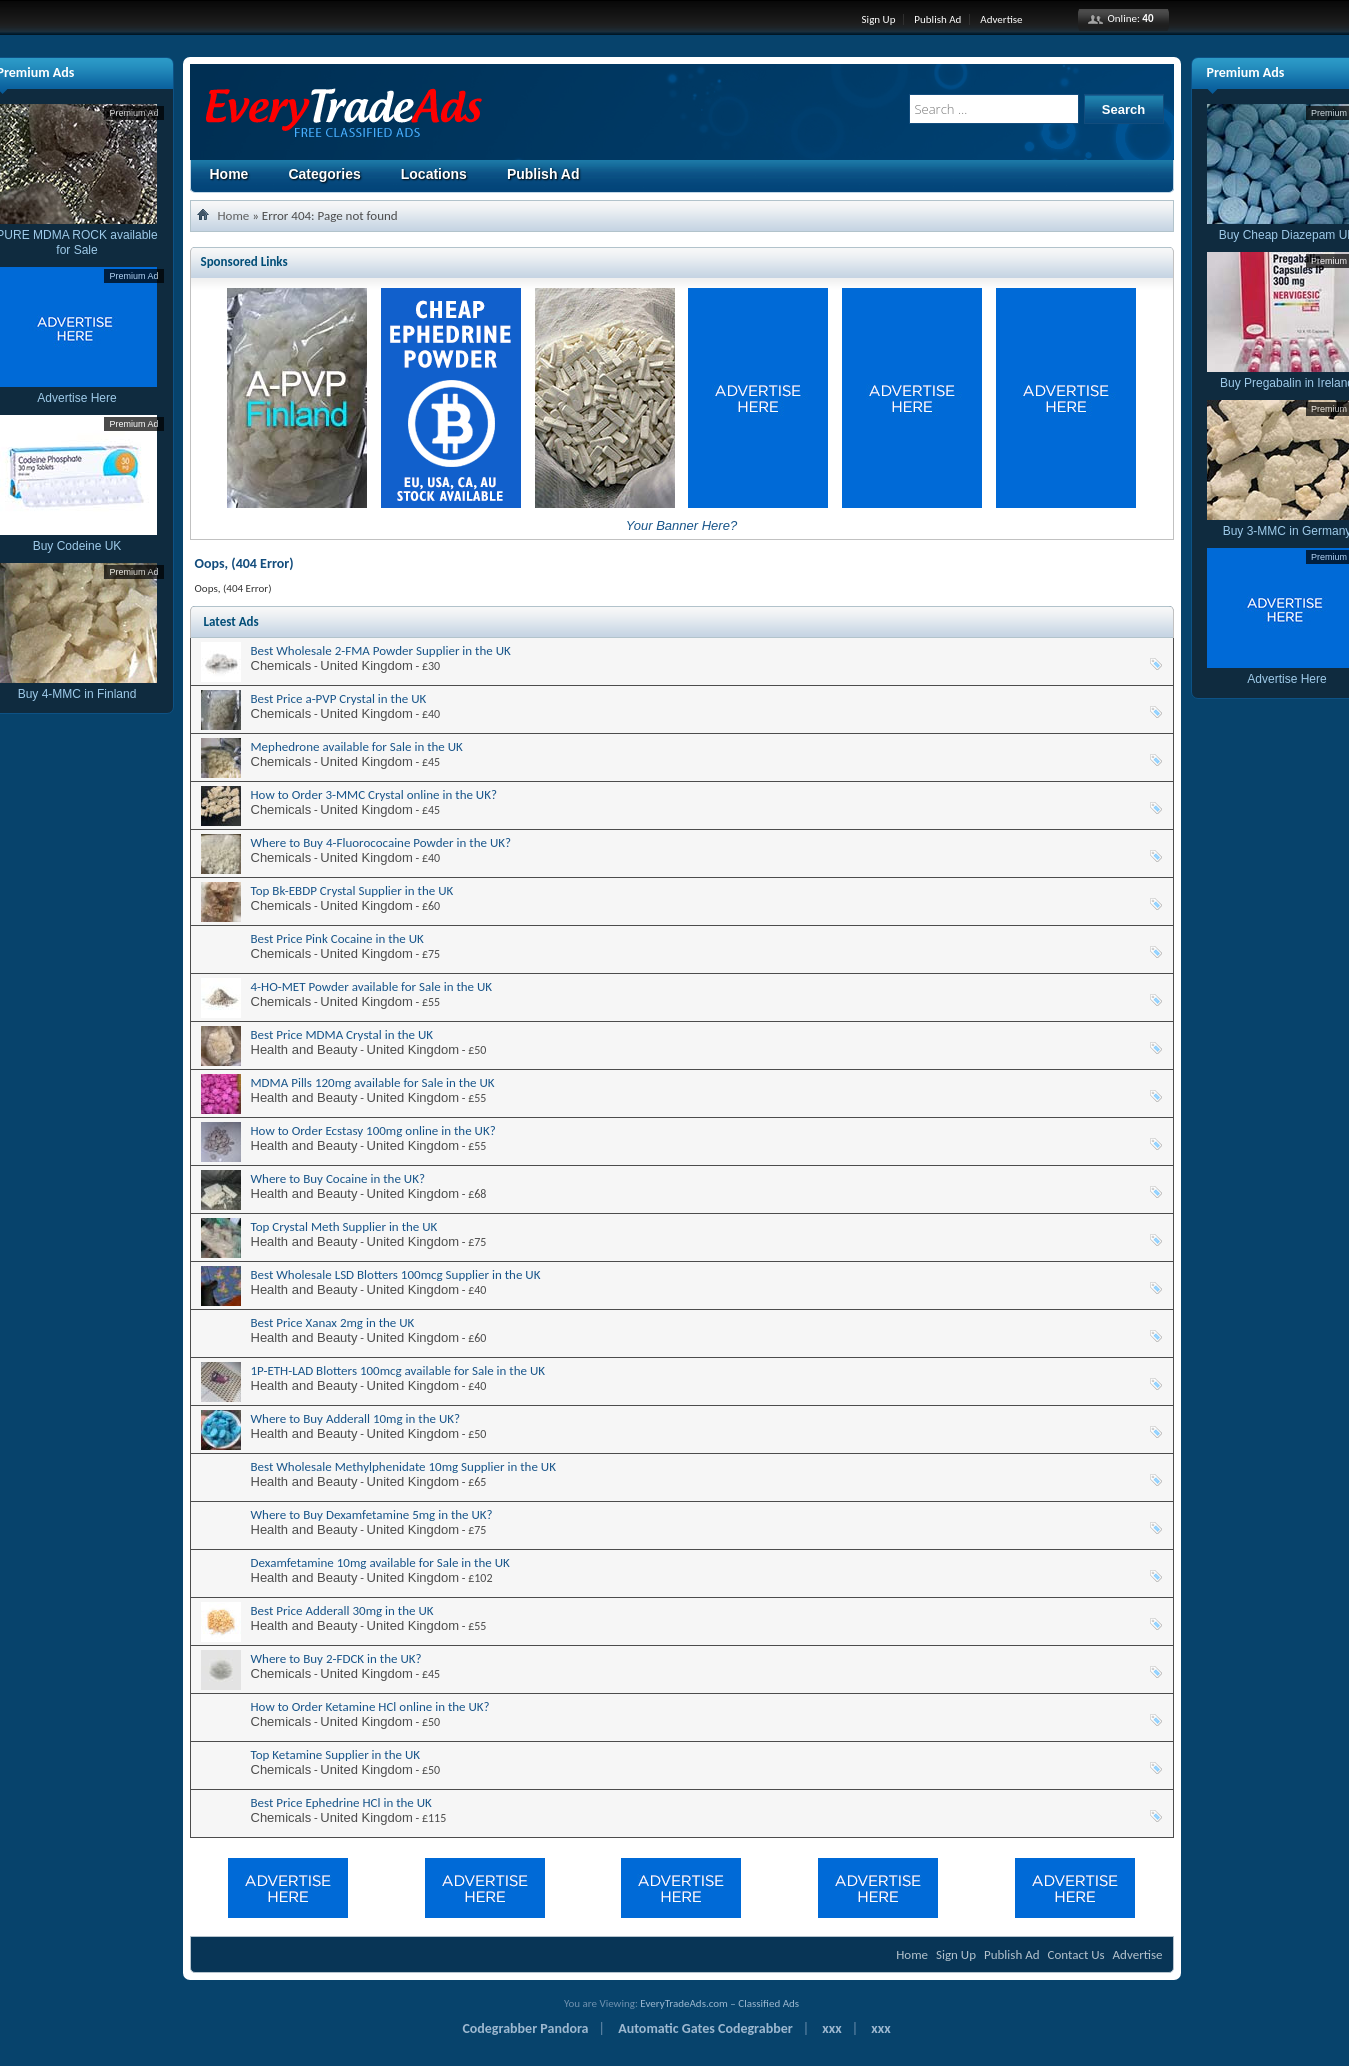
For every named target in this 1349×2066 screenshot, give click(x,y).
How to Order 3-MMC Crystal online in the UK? (374, 794)
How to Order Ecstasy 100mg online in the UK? (373, 1130)
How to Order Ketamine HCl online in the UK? (370, 1706)
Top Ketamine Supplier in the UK (336, 1754)
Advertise (1001, 19)
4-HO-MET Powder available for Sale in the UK (372, 986)
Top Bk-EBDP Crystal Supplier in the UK (352, 890)
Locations (434, 174)
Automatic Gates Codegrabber (705, 2028)
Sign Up (879, 19)
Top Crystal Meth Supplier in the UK (344, 1226)
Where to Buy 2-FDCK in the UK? (336, 1658)
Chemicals (281, 665)
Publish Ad (937, 19)
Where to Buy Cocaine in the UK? (338, 1178)
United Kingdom (366, 665)
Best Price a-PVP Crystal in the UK (339, 698)
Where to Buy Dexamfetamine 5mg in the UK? (372, 1514)
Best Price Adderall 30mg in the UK (342, 1610)
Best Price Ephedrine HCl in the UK (341, 1802)
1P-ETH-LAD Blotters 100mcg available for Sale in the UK (398, 1370)
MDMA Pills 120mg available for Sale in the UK (373, 1082)
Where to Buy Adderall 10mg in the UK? (356, 1418)
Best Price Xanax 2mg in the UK (333, 1322)
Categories (324, 174)
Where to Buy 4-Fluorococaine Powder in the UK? (381, 842)
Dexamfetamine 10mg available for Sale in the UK (380, 1562)
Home (229, 174)
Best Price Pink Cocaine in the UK (337, 938)
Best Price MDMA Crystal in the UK (342, 1034)
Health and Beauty (304, 1049)
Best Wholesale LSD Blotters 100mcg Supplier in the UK (396, 1274)
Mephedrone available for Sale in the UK (357, 746)
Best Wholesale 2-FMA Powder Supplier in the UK (381, 650)
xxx (831, 2028)
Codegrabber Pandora (525, 2028)
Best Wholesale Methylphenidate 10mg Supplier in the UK (403, 1466)
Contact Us (1076, 1954)
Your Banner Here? (681, 525)
